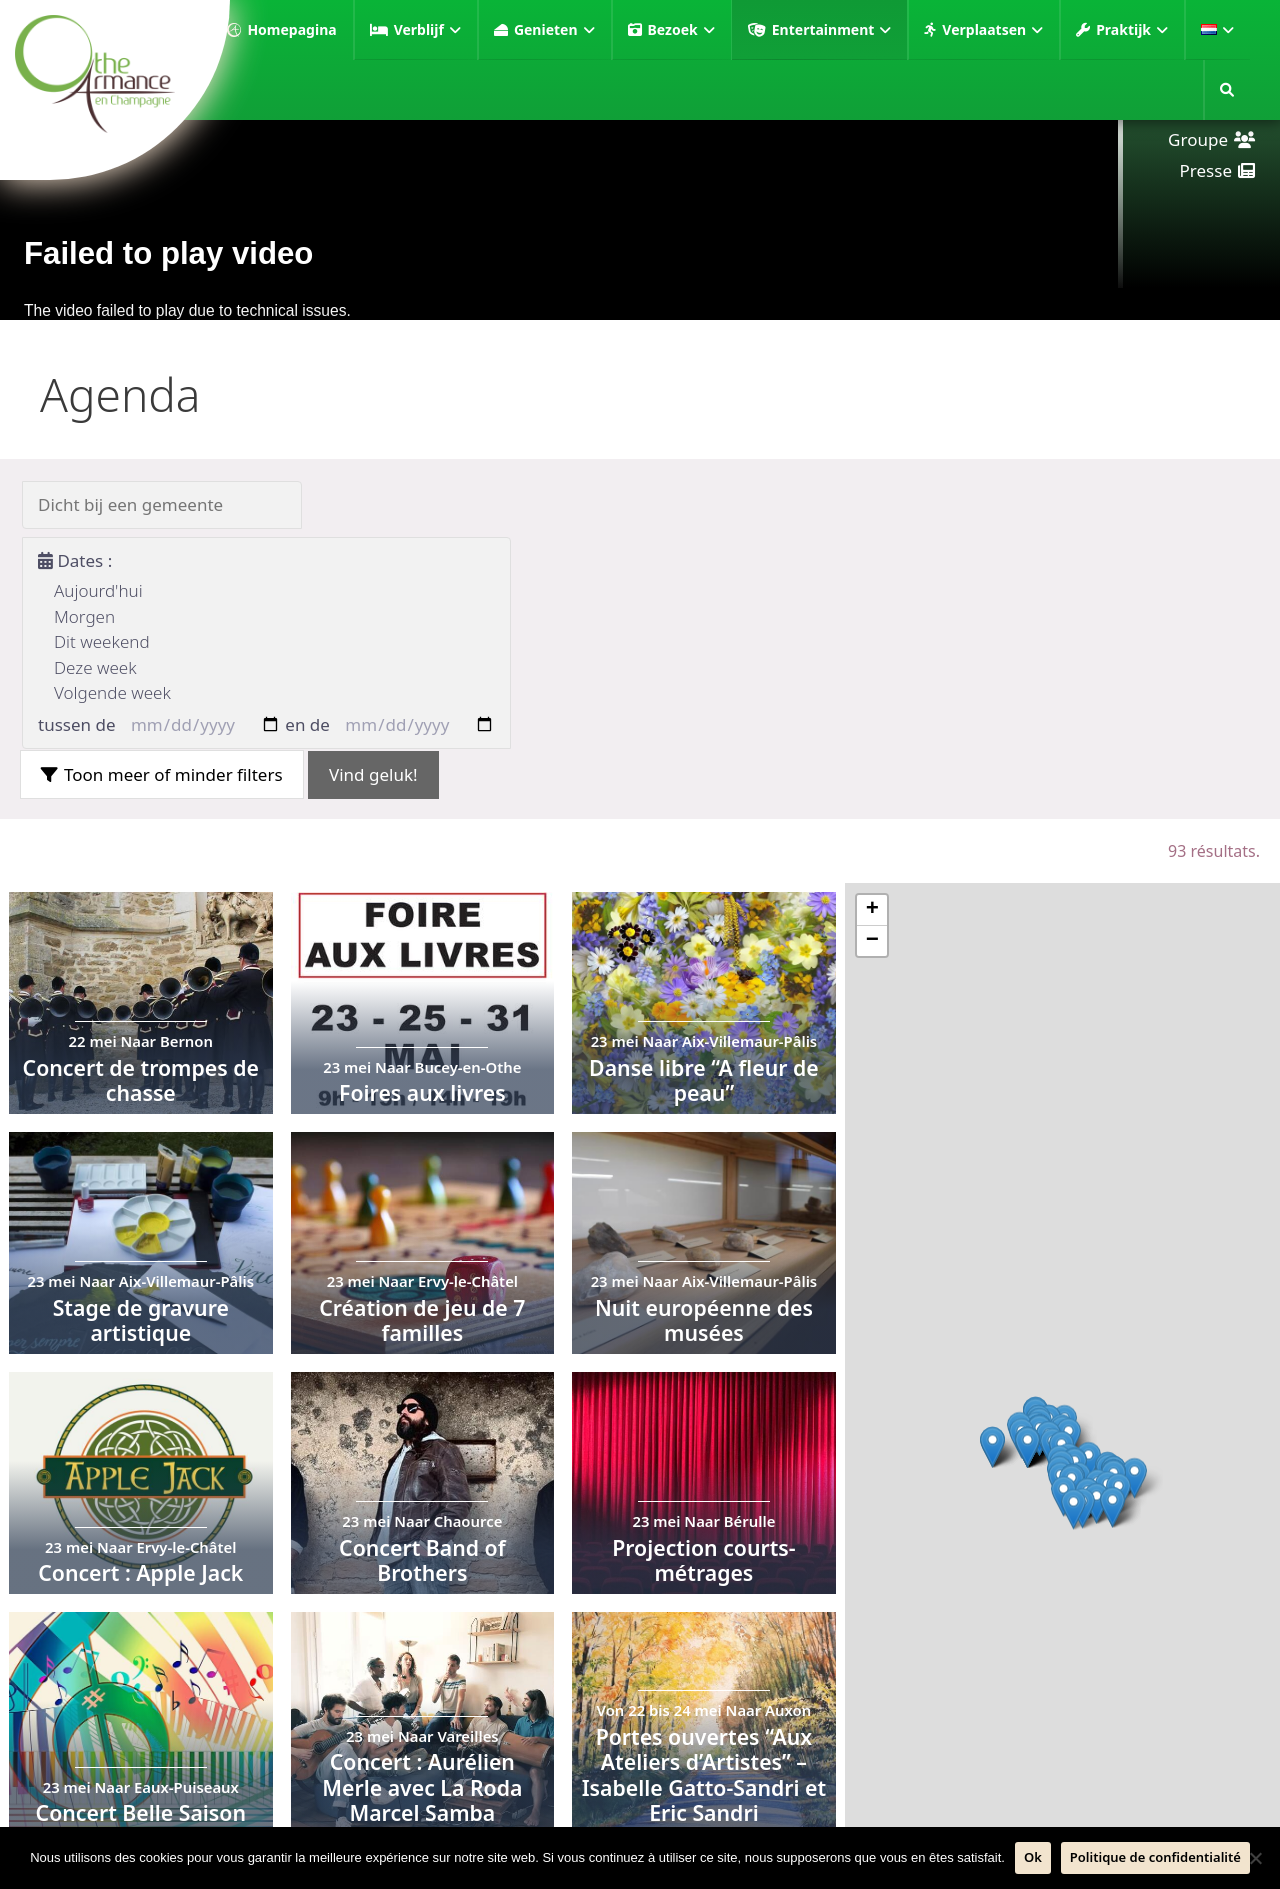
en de (307, 724)
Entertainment (832, 30)
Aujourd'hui (98, 590)
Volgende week (112, 692)
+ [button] (872, 910)
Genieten (554, 30)
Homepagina (291, 29)
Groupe (1198, 139)
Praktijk (1132, 30)
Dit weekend (102, 641)
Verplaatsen (992, 30)
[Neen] (1255, 1858)
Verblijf (427, 30)
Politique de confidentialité (1155, 1857)
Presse (1206, 170)
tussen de (77, 724)
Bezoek (681, 30)
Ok (1033, 1857)
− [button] (872, 941)
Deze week (95, 667)
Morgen (84, 616)
